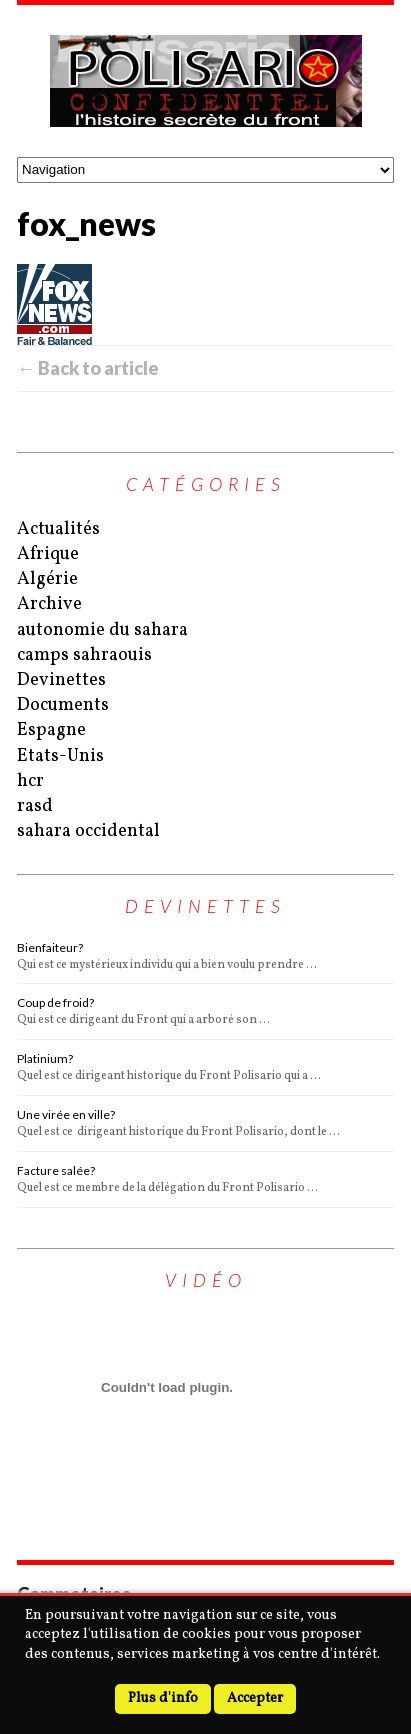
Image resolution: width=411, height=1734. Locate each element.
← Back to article (88, 368)
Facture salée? (56, 1170)
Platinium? (45, 1058)
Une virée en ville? (66, 1114)
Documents (63, 705)
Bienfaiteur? (50, 947)
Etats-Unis (60, 756)
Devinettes (61, 680)
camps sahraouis (84, 655)
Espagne (51, 730)
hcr (30, 781)
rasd (35, 806)
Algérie (47, 579)
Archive (49, 604)
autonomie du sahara (102, 630)
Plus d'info (163, 1698)
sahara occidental (88, 831)
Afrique (48, 554)
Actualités (58, 529)
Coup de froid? (55, 1002)
